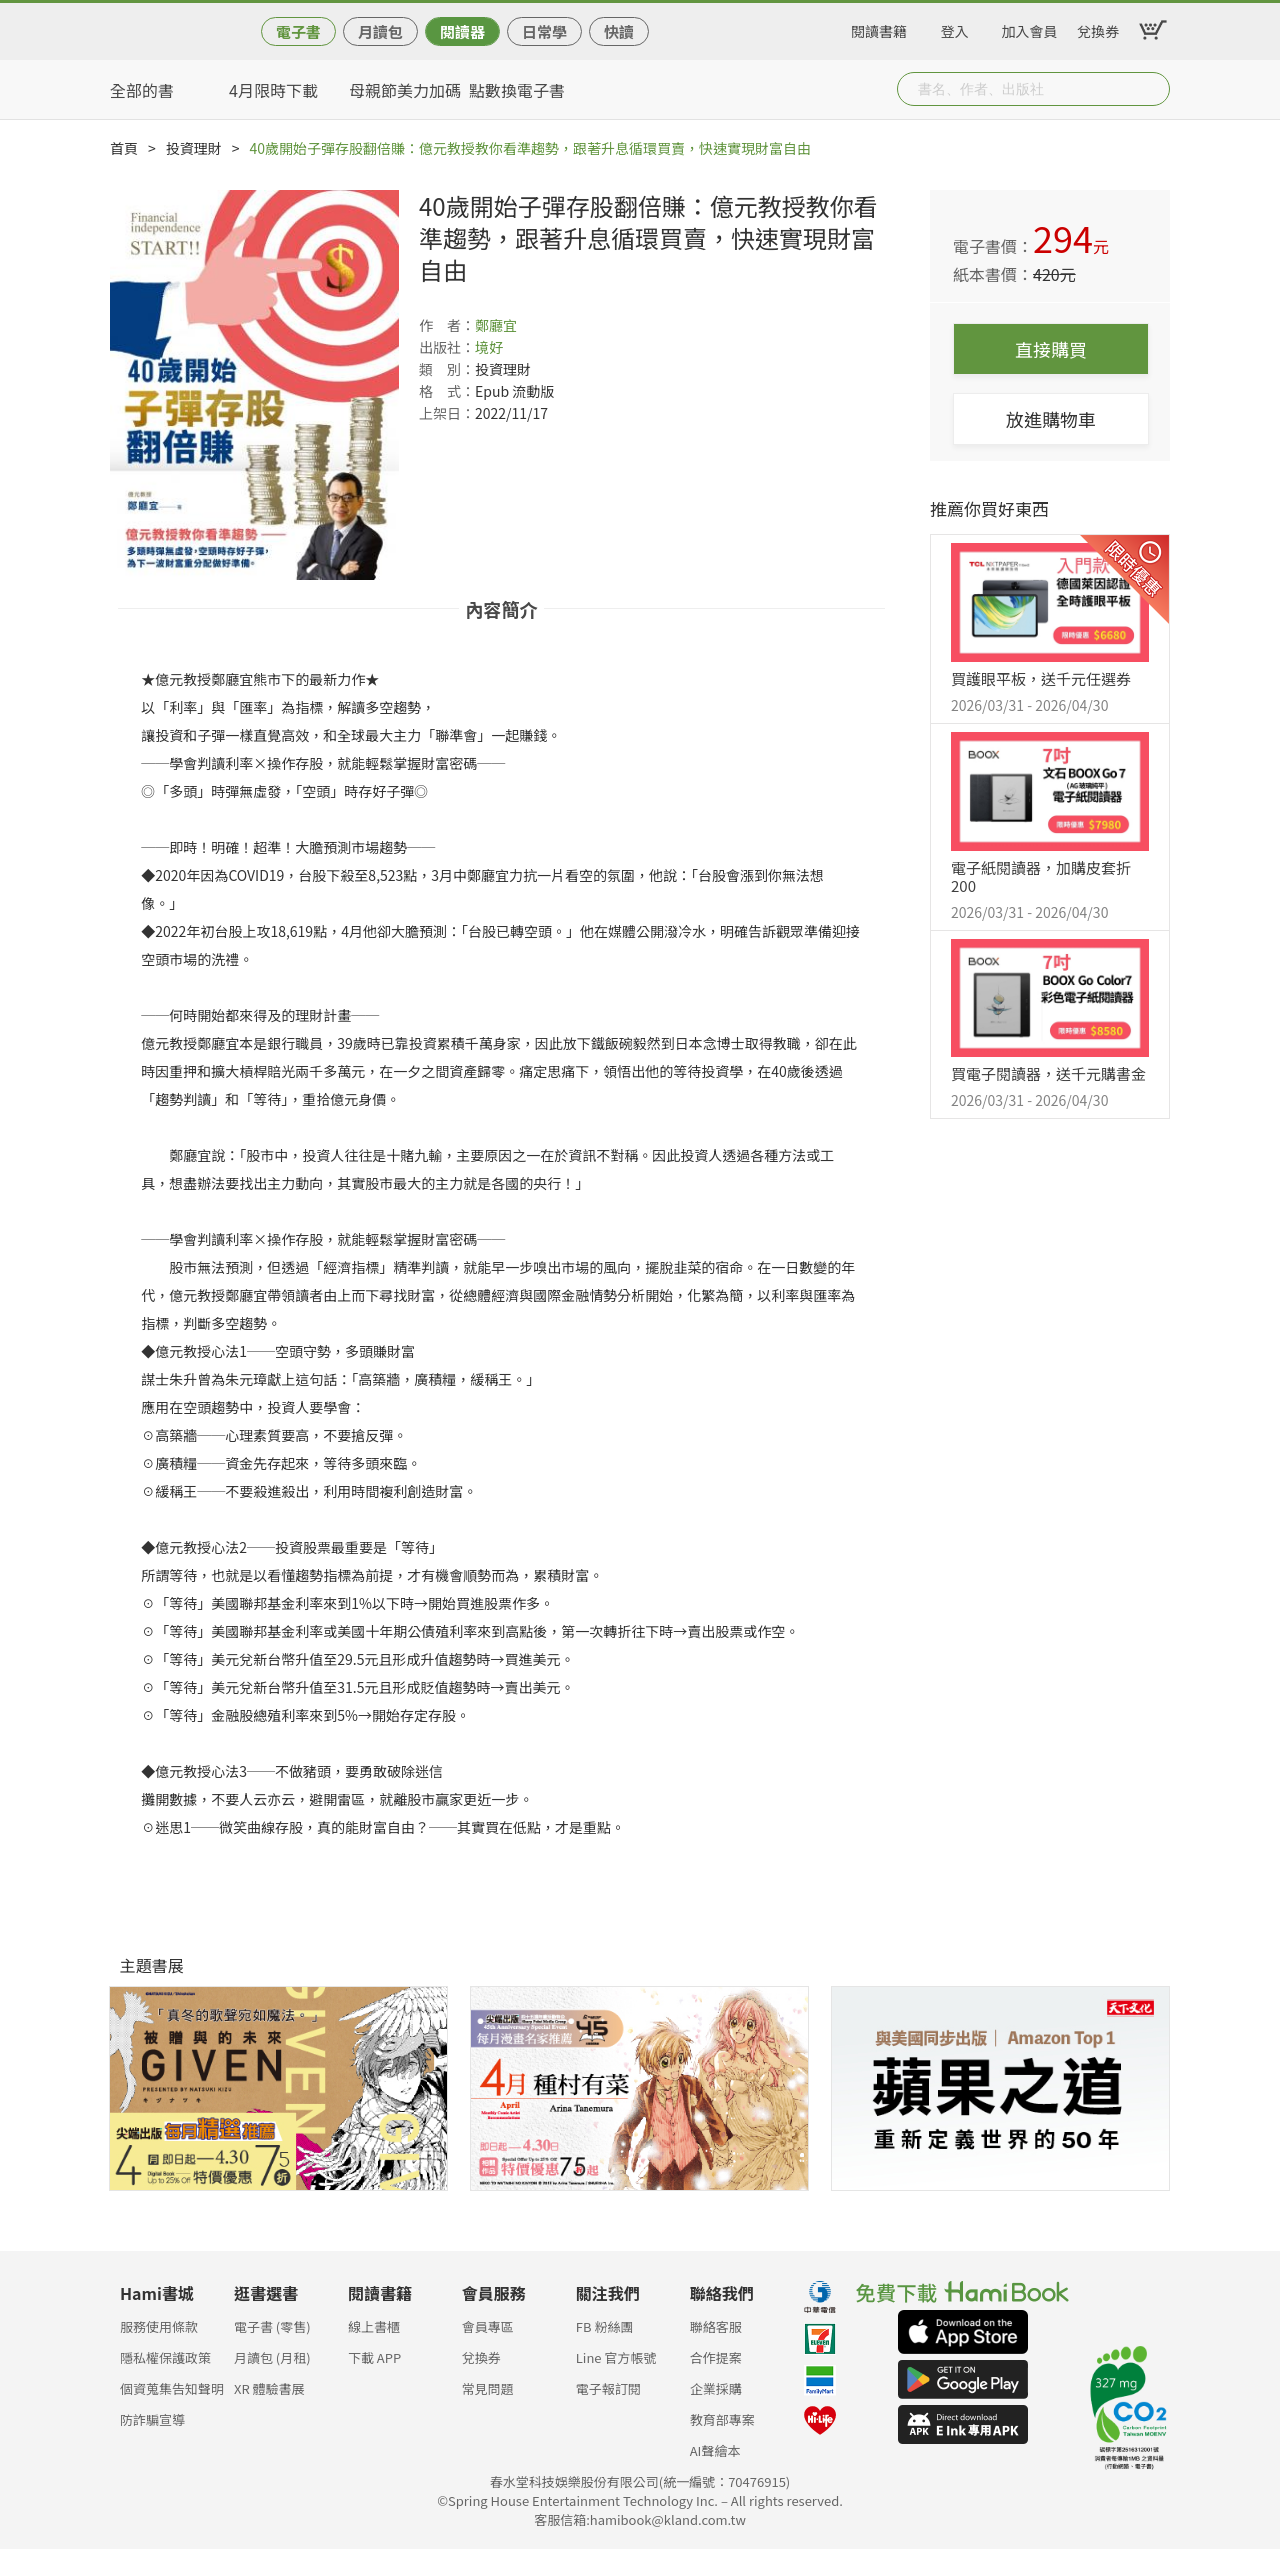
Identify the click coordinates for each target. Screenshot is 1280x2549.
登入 (955, 28)
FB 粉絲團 (605, 2326)
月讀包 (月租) (272, 2357)
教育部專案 (722, 2419)
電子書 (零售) (272, 2326)
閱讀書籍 (879, 28)
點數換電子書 (517, 90)
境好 (489, 347)
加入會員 (1030, 28)
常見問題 (488, 2388)
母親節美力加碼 (405, 90)
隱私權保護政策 (165, 2357)
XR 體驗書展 (269, 2388)
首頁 (124, 148)
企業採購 (716, 2388)
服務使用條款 (159, 2326)
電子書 (298, 31)
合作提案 (716, 2357)
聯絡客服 (716, 2326)
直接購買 (1051, 349)
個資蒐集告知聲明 (172, 2388)
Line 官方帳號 (616, 2357)
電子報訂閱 (608, 2388)
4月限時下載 (273, 90)
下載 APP (374, 2357)
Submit (1153, 89)
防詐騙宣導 (152, 2419)
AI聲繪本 (715, 2450)
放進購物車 (1051, 419)
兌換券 (1098, 28)
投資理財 (194, 148)
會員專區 (488, 2326)
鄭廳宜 (496, 325)
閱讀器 (462, 31)
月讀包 (380, 31)
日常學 (544, 31)
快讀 (619, 31)
